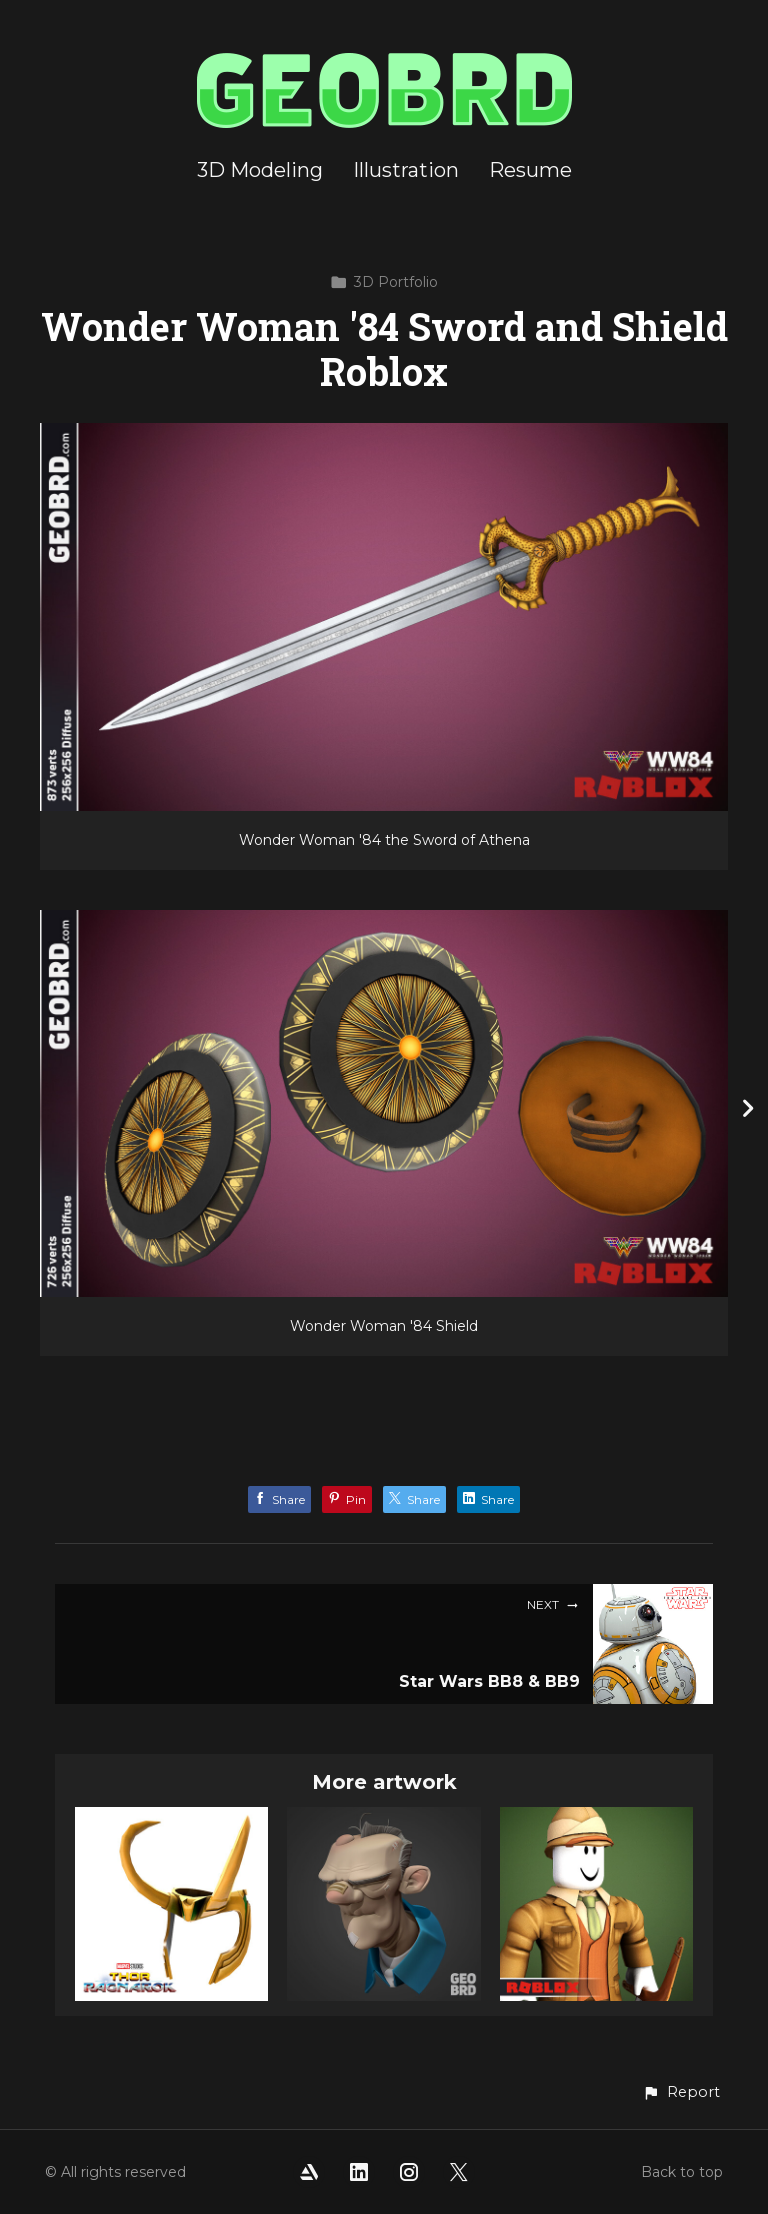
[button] (681, 2092)
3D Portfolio (384, 282)
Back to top (682, 2172)
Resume (530, 170)
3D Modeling (260, 170)
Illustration (406, 170)
